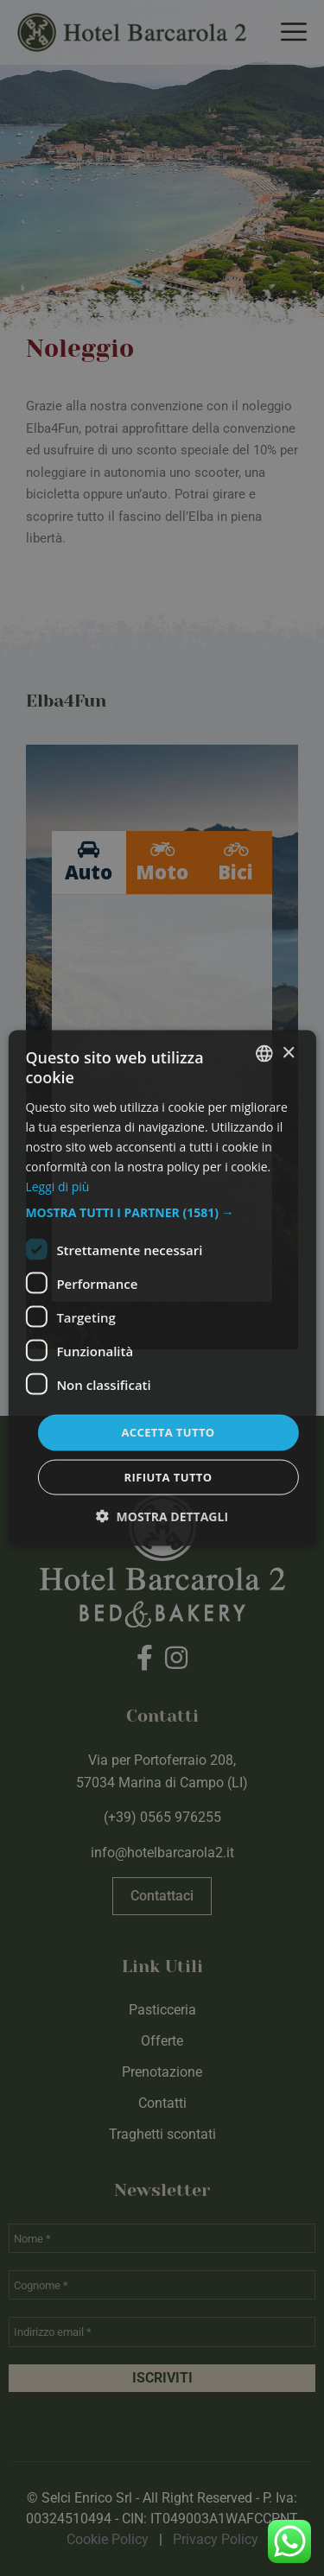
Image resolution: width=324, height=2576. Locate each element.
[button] (161, 1213)
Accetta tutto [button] (167, 1432)
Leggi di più (57, 1186)
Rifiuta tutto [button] (168, 1476)
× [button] (288, 1052)
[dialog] (162, 1288)
